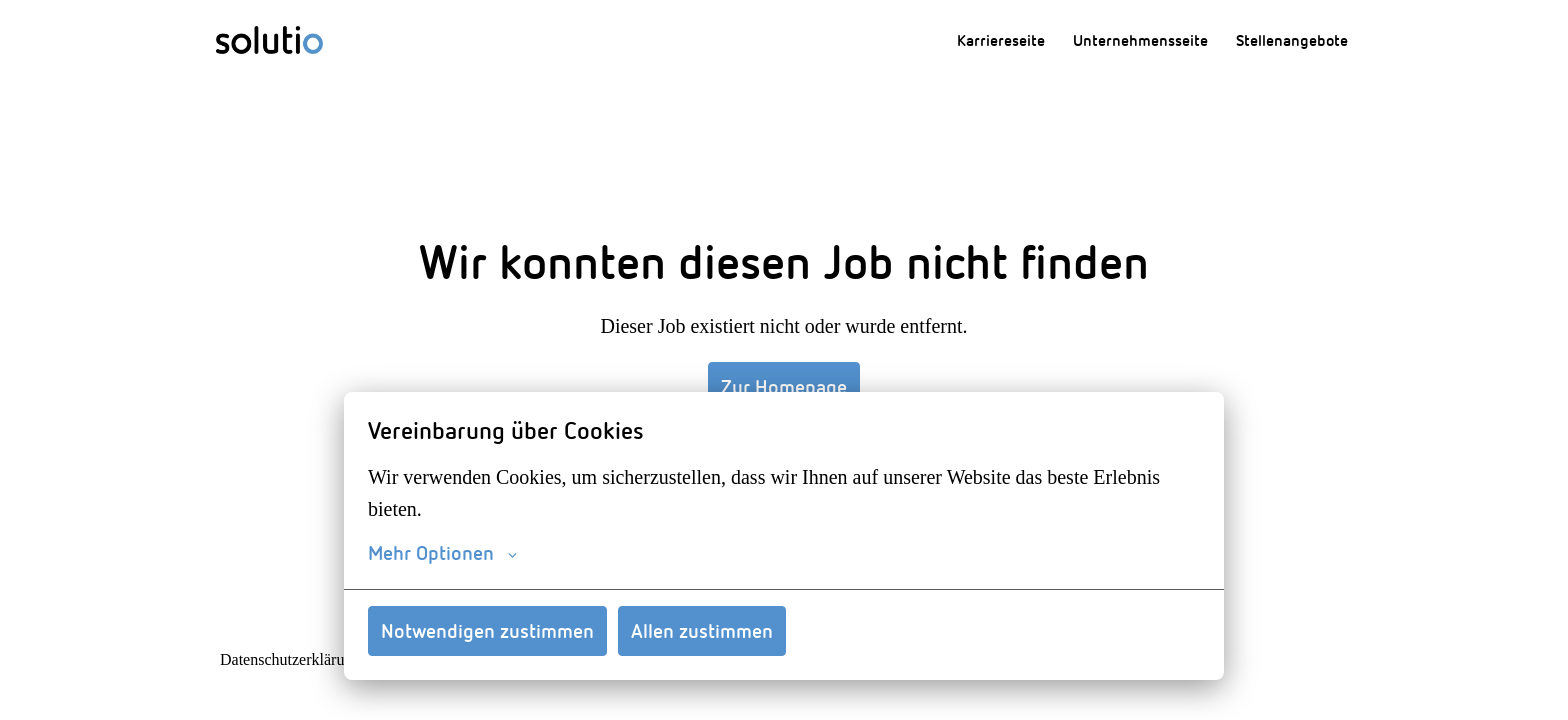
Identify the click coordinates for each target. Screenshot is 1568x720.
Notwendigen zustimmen (487, 630)
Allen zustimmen (702, 630)
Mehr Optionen (442, 553)
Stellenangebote (1292, 40)
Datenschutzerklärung (291, 660)
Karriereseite (1001, 40)
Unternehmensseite (1140, 40)
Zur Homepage (784, 386)
